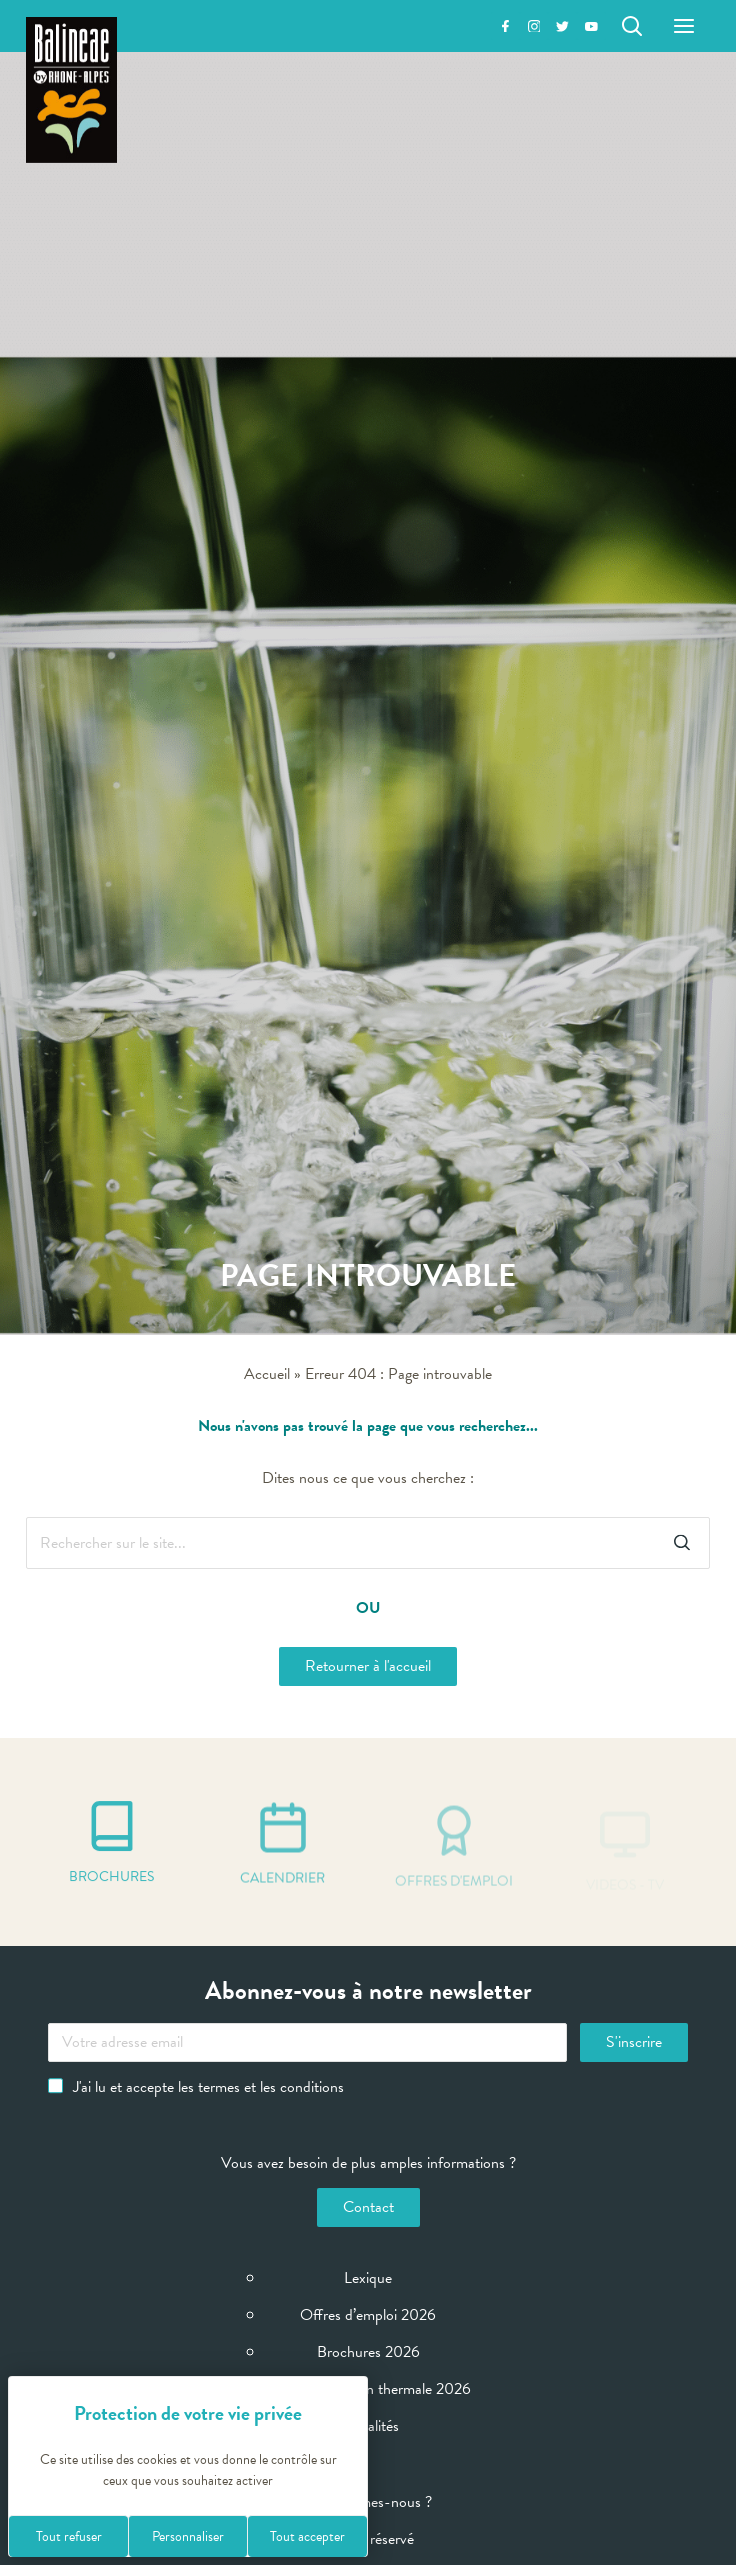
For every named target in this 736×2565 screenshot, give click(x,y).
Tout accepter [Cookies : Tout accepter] (307, 2536)
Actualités (368, 2426)
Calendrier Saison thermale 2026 (368, 2389)
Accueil (267, 1374)
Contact (368, 2207)
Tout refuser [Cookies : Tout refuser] (69, 2536)
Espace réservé (368, 2539)
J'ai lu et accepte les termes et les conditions (196, 2087)
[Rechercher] (632, 26)
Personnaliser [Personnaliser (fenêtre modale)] (188, 2536)
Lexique (368, 2278)
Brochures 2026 (368, 2352)
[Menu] (684, 26)
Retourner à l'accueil (368, 1666)
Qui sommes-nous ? (368, 2502)
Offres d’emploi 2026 (368, 2315)
